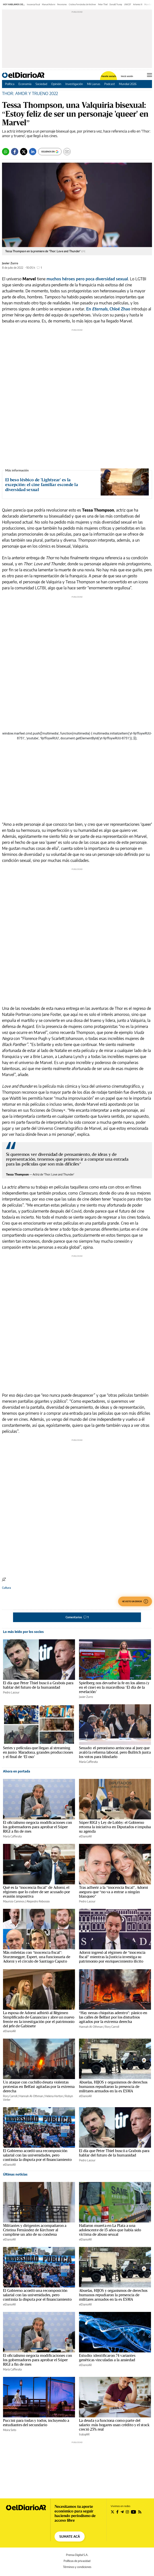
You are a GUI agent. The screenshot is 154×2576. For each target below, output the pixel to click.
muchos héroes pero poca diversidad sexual (87, 278)
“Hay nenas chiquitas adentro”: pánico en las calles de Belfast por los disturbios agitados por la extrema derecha (113, 2017)
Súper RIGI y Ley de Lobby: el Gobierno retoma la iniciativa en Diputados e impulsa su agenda (115, 1827)
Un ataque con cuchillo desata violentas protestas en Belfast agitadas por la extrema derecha (39, 2086)
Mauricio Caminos (13, 1901)
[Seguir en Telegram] (122, 2512)
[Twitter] (23, 151)
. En (87, 308)
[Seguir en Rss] (139, 2512)
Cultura (6, 1587)
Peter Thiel (102, 4)
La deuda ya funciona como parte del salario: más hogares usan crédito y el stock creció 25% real (114, 2425)
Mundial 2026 (128, 84)
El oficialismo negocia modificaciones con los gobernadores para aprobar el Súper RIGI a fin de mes (37, 1827)
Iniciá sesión (127, 76)
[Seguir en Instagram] (127, 2512)
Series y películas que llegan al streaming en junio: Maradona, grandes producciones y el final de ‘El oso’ (38, 1752)
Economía (24, 84)
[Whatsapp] (5, 151)
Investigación (74, 84)
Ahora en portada (16, 1771)
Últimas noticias (15, 2174)
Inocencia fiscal (33, 4)
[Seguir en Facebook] (117, 2512)
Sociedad (41, 84)
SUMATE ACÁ (69, 2536)
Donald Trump (115, 4)
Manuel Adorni (48, 4)
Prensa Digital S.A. (77, 2555)
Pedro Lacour (11, 1692)
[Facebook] (14, 151)
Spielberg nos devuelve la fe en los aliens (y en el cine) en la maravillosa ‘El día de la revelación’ (114, 1687)
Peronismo (62, 4)
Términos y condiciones (77, 2567)
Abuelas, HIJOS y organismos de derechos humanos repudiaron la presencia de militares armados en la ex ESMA (113, 2086)
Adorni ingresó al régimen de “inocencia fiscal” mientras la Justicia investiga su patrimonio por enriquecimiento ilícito (112, 1957)
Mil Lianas (93, 84)
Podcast (109, 84)
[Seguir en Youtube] (133, 2512)
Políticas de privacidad (77, 2561)
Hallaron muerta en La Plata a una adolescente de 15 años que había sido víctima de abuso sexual (110, 2230)
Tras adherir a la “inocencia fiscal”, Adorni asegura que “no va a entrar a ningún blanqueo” (113, 1892)
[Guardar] (67, 151)
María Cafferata (88, 1761)
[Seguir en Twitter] (112, 2512)
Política (9, 84)
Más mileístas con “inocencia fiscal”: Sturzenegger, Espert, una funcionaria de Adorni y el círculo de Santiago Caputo (36, 1957)
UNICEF (127, 4)
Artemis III (137, 4)
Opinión (56, 84)
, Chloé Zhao (119, 308)
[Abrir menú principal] (149, 75)
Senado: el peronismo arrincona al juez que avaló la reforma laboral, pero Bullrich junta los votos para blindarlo (115, 1752)
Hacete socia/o (108, 76)
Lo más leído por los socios (23, 1632)
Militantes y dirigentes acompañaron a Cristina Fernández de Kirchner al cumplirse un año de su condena (35, 2230)
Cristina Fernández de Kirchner (82, 4)
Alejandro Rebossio (38, 1901)
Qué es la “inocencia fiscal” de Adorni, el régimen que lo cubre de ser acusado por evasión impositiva (36, 1892)
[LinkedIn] (32, 151)
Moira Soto (9, 2430)
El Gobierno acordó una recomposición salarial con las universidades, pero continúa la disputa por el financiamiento (37, 2155)
